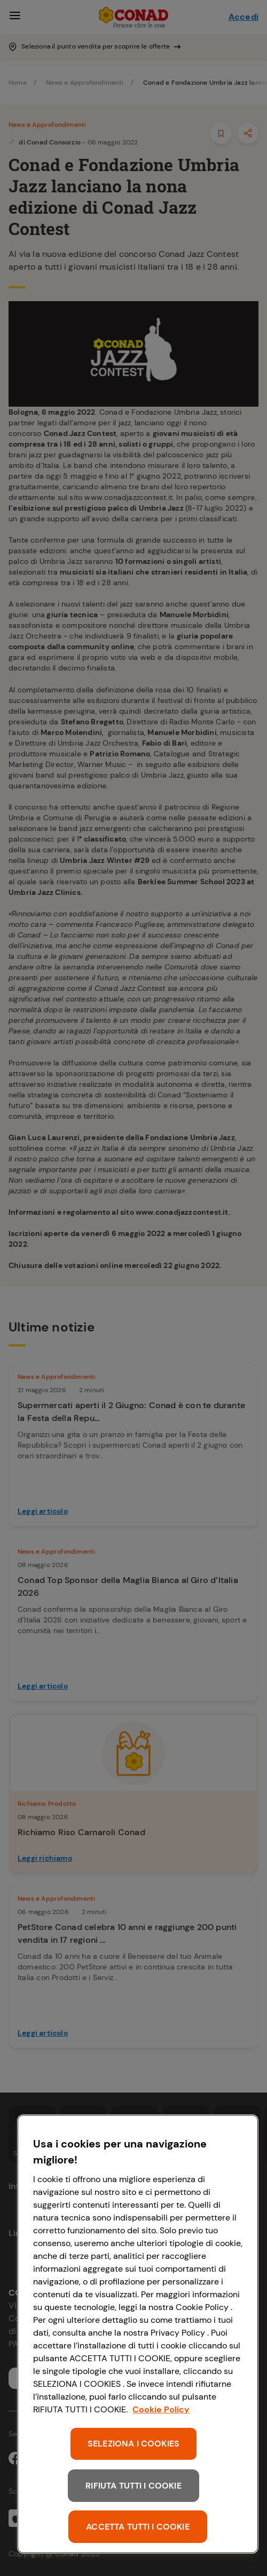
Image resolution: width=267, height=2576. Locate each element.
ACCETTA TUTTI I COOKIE (138, 2526)
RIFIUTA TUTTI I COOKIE (133, 2485)
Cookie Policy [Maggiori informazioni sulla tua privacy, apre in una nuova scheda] (161, 2409)
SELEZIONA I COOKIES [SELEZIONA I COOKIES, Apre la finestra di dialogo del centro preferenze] (133, 2443)
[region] (137, 2334)
